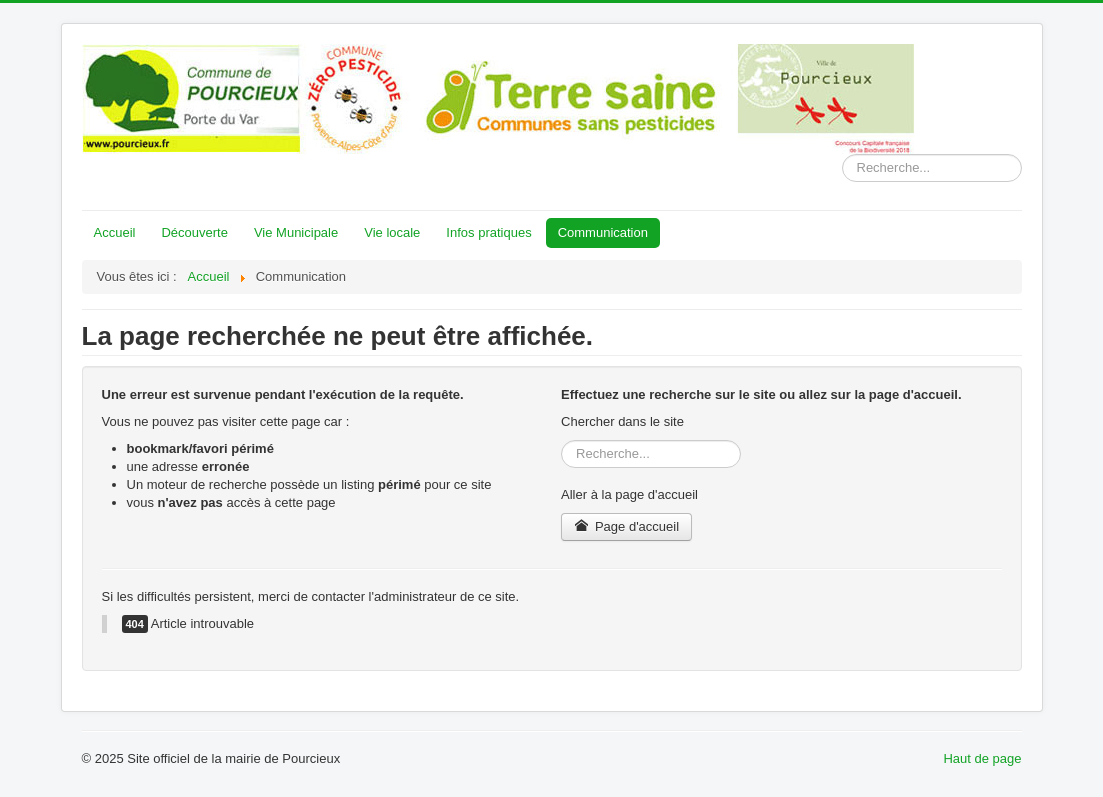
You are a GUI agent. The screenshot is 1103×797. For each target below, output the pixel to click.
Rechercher (842, 154)
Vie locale (392, 232)
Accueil (115, 232)
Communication (603, 232)
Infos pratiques (488, 232)
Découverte (194, 232)
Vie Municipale (296, 232)
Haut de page (982, 758)
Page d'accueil (626, 526)
